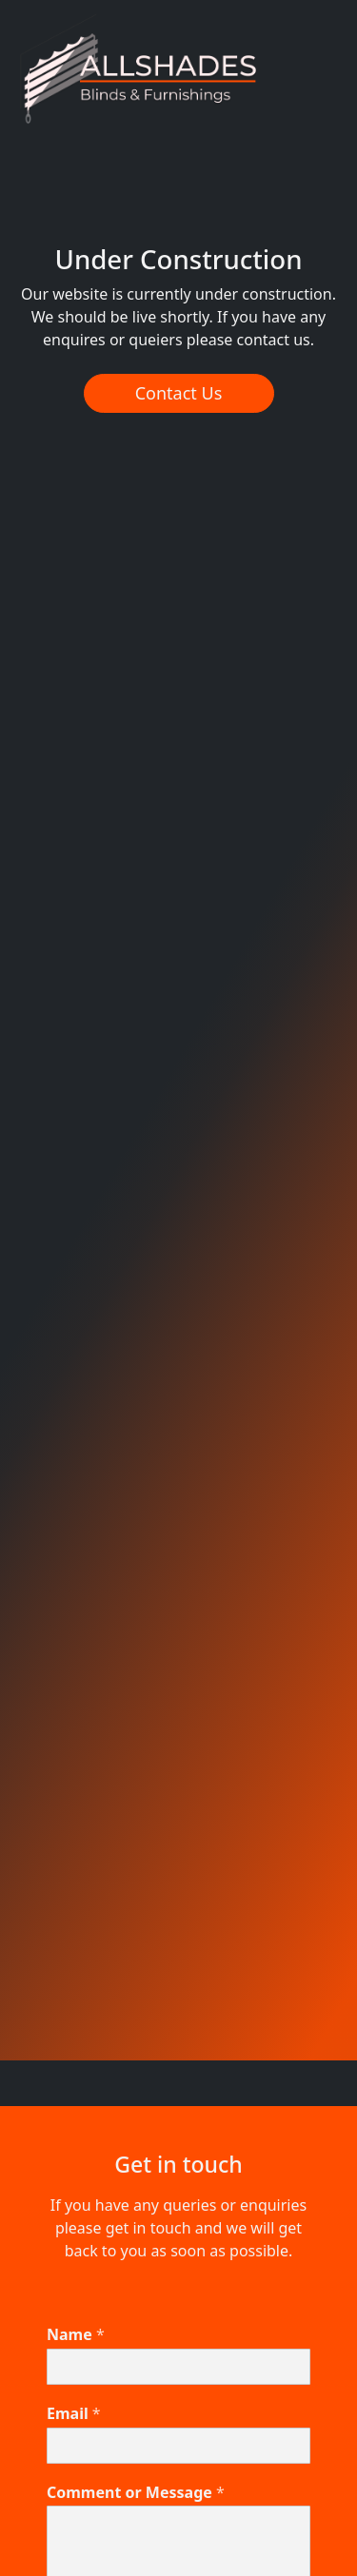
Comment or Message (136, 2493)
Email (74, 2414)
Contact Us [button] (179, 392)
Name (76, 2335)
